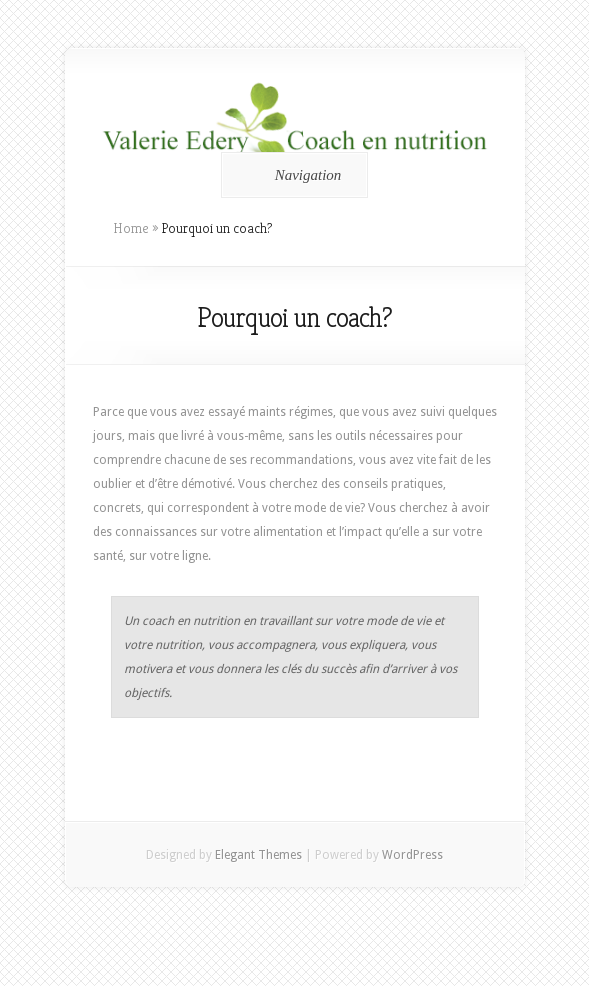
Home (131, 228)
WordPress (412, 855)
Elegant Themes (258, 855)
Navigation (291, 175)
